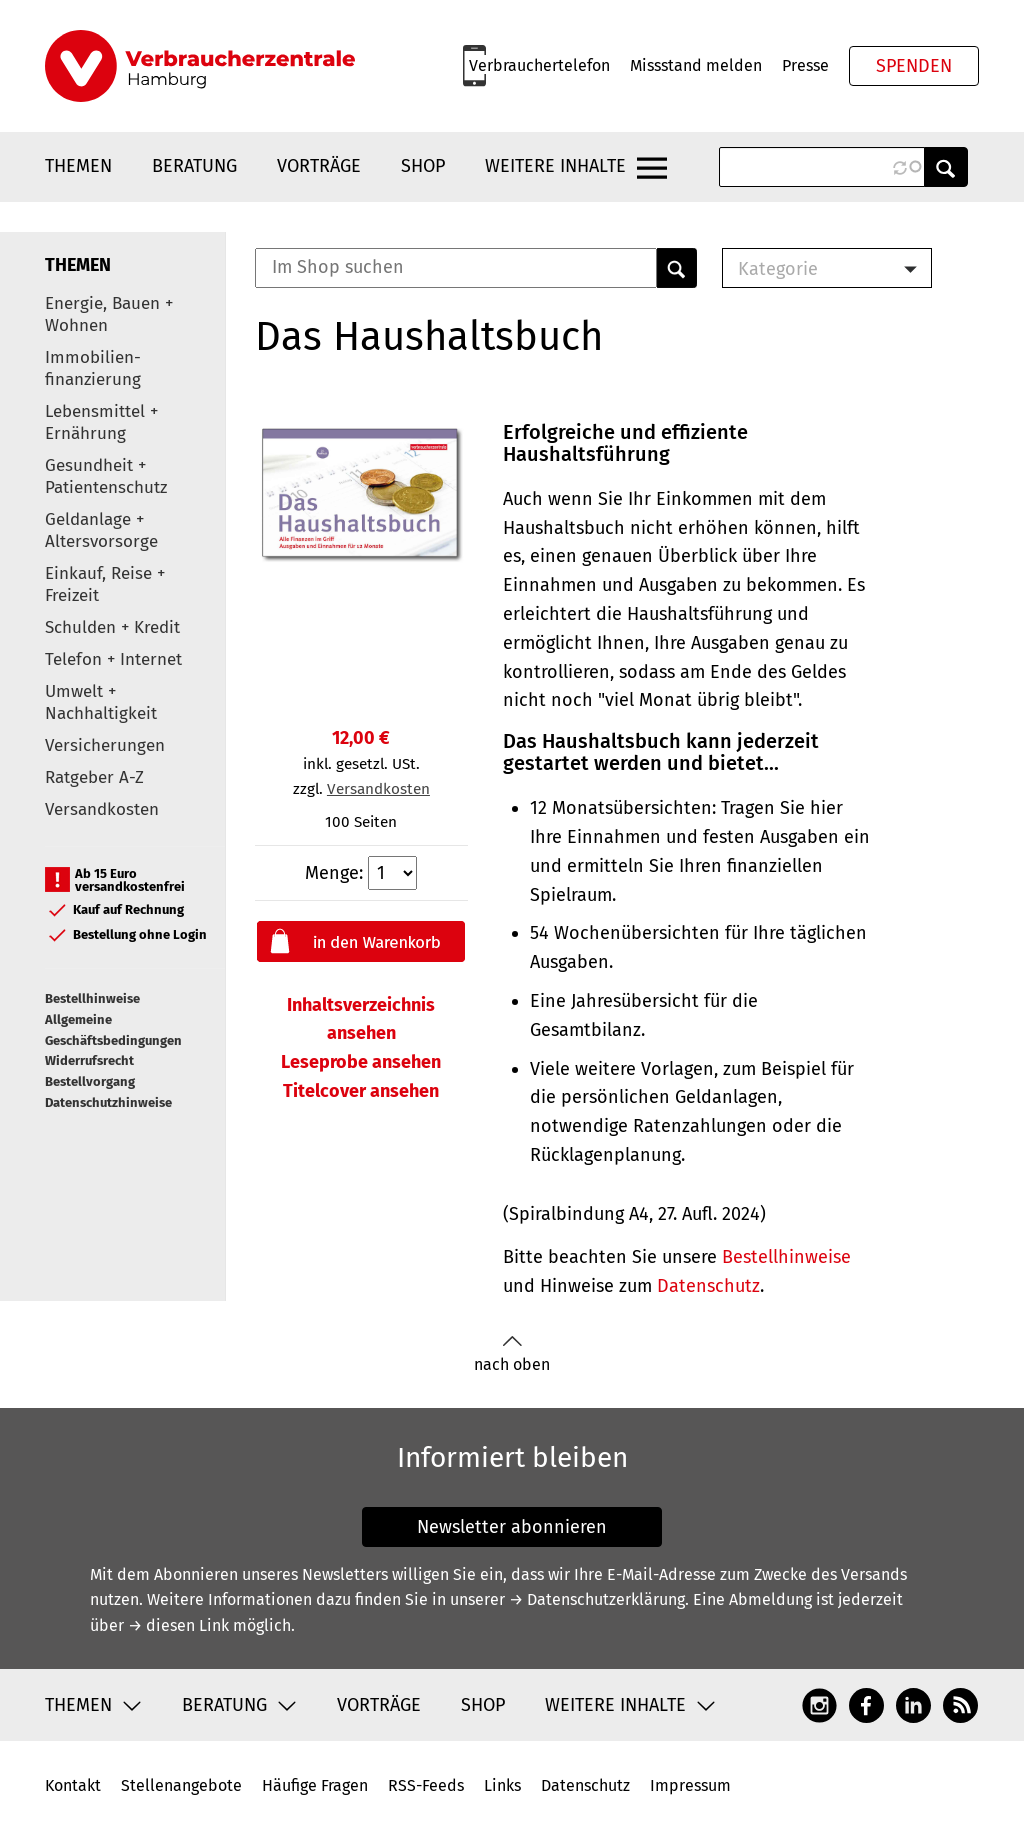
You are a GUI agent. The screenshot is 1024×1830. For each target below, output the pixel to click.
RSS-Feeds (426, 1785)
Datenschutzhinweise (108, 1102)
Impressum (690, 1785)
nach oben (512, 1354)
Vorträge (319, 166)
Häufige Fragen (315, 1785)
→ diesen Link (178, 1625)
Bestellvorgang (90, 1081)
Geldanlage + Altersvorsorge (101, 530)
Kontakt (73, 1785)
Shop (423, 166)
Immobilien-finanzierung (93, 368)
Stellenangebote (181, 1785)
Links (502, 1785)
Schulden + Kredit (112, 627)
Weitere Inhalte (555, 166)
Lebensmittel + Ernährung (101, 422)
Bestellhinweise (92, 998)
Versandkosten (102, 809)
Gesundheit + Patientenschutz (106, 476)
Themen (78, 166)
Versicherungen (105, 745)
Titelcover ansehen (361, 1091)
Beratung (194, 166)
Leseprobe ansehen (361, 1062)
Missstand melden (696, 65)
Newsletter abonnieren (512, 1527)
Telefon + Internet (113, 659)
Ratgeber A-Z (94, 777)
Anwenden (946, 167)
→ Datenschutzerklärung (597, 1599)
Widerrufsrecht (89, 1060)
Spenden (914, 66)
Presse (805, 65)
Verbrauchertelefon (539, 65)
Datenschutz (708, 1286)
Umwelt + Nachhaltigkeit (101, 702)
